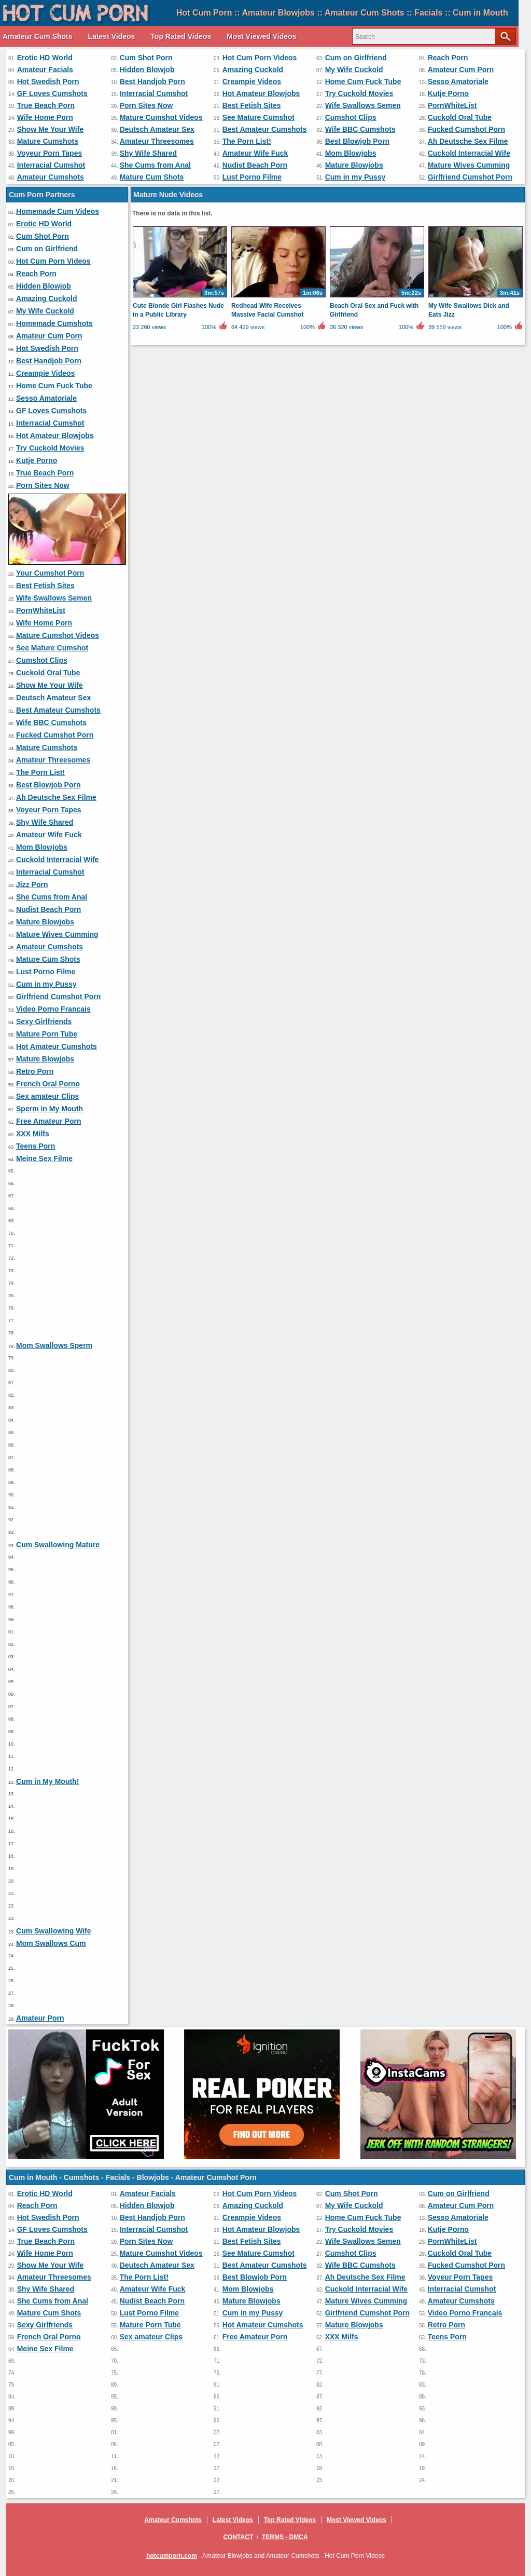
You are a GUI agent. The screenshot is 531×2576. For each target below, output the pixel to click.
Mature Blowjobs (354, 165)
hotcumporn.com (171, 2555)
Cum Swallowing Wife (53, 1931)
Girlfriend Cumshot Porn (470, 177)
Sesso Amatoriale (458, 81)
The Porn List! (246, 141)
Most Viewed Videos (261, 36)
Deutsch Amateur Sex (157, 129)
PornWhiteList (452, 105)
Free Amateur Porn (48, 1121)
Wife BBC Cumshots (360, 129)
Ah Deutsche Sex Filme (468, 141)
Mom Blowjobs (350, 153)
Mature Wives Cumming (469, 165)
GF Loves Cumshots (52, 93)
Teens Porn (35, 1146)
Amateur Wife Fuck (255, 153)
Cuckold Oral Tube (460, 117)
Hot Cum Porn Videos (259, 57)
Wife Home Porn (45, 117)
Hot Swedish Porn (48, 81)
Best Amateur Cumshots (264, 129)
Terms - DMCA (285, 2537)
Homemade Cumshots (54, 323)
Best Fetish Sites (251, 105)
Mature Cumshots (47, 141)
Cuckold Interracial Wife (469, 153)
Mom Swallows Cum (51, 1943)
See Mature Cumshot (258, 117)
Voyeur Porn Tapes (49, 153)
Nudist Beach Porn (254, 165)
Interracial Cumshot (154, 93)
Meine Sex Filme (44, 1158)
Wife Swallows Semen (363, 105)
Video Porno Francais (53, 1009)
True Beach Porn (46, 105)
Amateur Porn (40, 2018)
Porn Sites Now (146, 105)
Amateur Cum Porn (461, 69)
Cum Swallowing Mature (58, 1545)
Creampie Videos (251, 81)
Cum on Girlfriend (356, 57)
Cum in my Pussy (355, 177)
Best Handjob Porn (152, 81)
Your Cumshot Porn (50, 573)
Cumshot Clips (350, 117)
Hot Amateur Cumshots (56, 1046)
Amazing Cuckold (252, 69)
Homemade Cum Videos (57, 211)
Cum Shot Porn (146, 57)
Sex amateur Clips (47, 1096)
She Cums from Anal (155, 165)
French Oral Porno (48, 1084)
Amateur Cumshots (50, 177)
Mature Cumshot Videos (161, 117)
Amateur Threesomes (157, 141)
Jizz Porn (32, 884)
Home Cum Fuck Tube (363, 81)
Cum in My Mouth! (47, 1781)
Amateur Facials (45, 69)
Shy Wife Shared (148, 153)
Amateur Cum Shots (38, 36)
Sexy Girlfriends (44, 1021)
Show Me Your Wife (50, 129)
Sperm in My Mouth (49, 1109)
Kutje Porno (448, 93)
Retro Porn (34, 1071)
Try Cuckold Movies (359, 93)
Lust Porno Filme (252, 177)
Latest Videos (111, 36)
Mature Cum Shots (152, 177)
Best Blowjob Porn (357, 141)
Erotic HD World (45, 57)
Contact (238, 2537)
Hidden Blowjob (147, 69)
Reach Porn (448, 57)
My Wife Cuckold (354, 69)
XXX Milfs (32, 1133)
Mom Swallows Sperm (54, 1345)
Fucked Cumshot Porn (466, 129)
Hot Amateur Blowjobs (261, 93)
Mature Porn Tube (46, 1034)
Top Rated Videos (180, 36)
